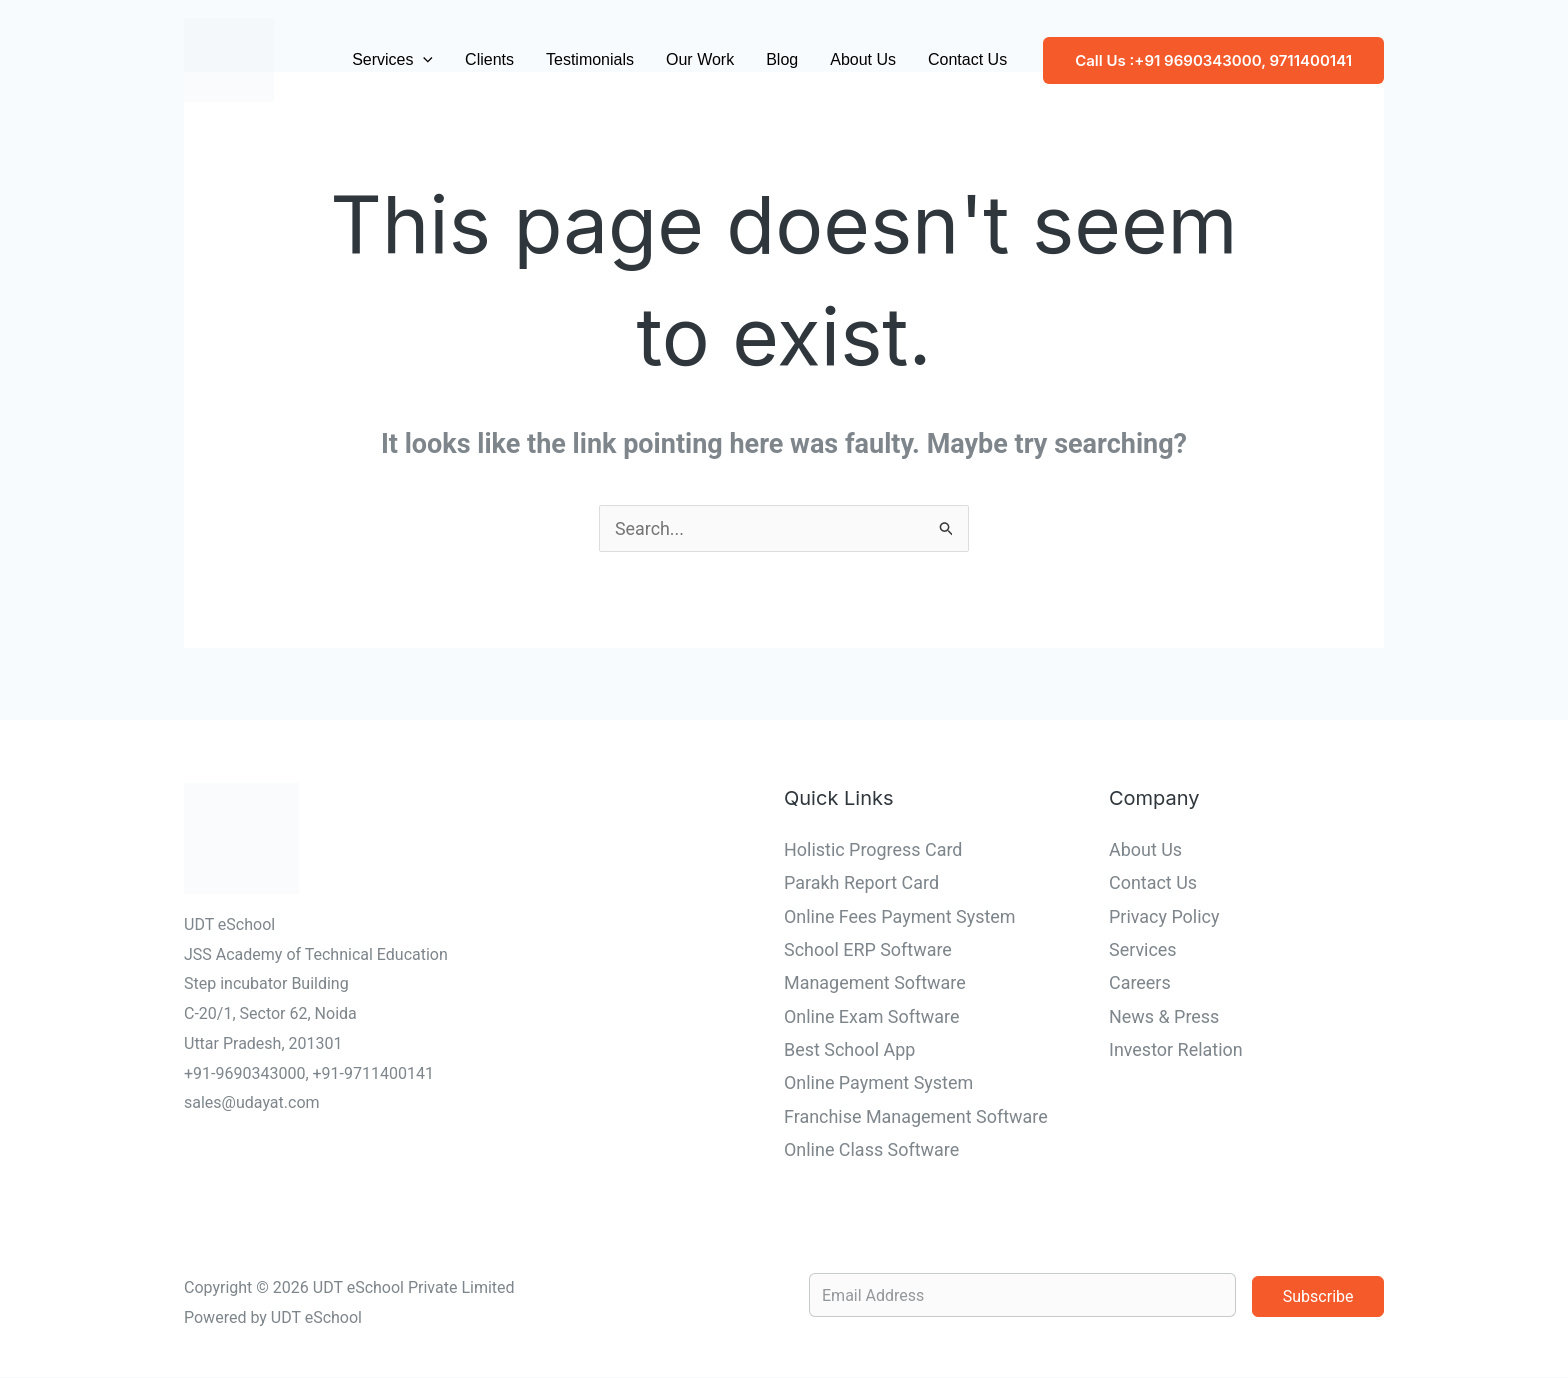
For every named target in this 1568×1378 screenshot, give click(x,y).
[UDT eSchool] (229, 58)
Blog (782, 59)
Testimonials (590, 59)
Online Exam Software (872, 1016)
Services (392, 60)
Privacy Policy (1164, 916)
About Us (863, 59)
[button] (423, 60)
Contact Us (967, 59)
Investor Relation (1176, 1050)
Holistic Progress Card (873, 849)
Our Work (700, 59)
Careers (1140, 983)
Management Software (875, 983)
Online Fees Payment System (900, 916)
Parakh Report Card (862, 883)
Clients (489, 59)
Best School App (850, 1050)
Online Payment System (879, 1083)
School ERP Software (868, 949)
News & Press (1164, 1016)
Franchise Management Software (916, 1116)
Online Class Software (872, 1150)
